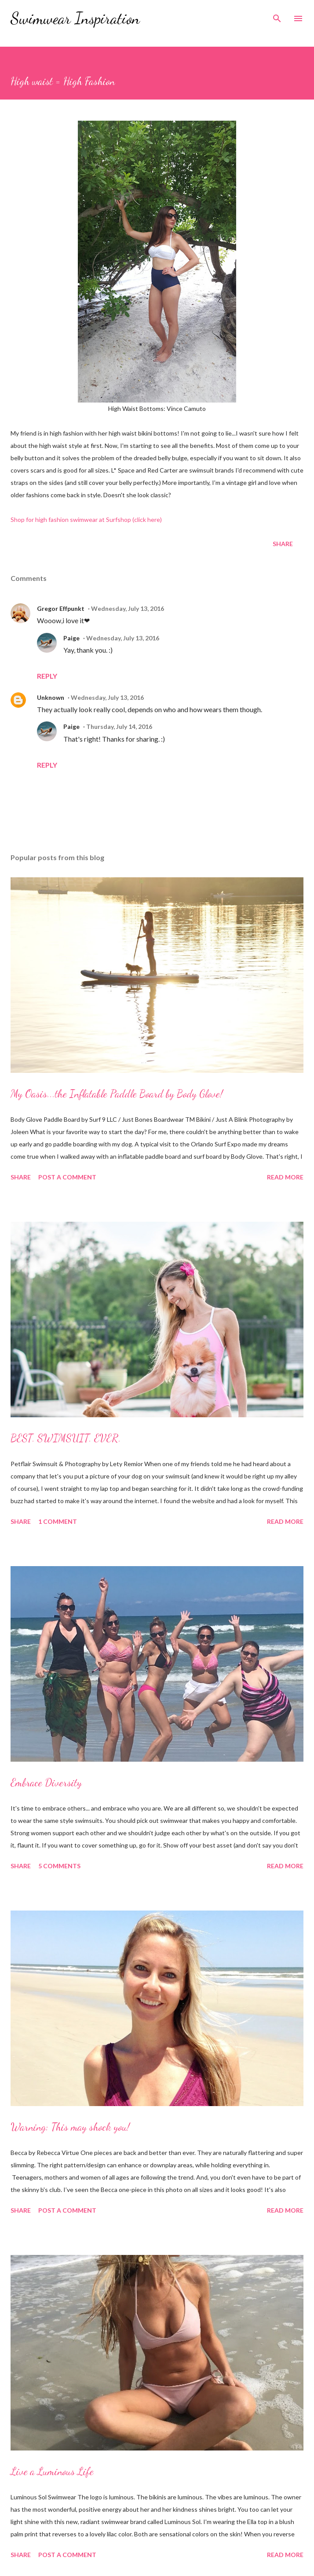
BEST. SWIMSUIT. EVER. (66, 1438)
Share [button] (283, 543)
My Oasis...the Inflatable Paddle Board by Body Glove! (117, 1093)
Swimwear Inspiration (75, 18)
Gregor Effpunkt (60, 608)
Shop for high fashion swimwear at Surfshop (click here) (86, 519)
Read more (285, 1177)
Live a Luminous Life (52, 2471)
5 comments (59, 1866)
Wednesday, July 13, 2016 (127, 608)
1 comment (57, 1521)
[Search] (277, 16)
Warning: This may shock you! (70, 2127)
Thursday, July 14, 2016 (119, 726)
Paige (71, 638)
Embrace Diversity (46, 1782)
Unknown (50, 697)
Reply (47, 676)
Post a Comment (67, 1177)
